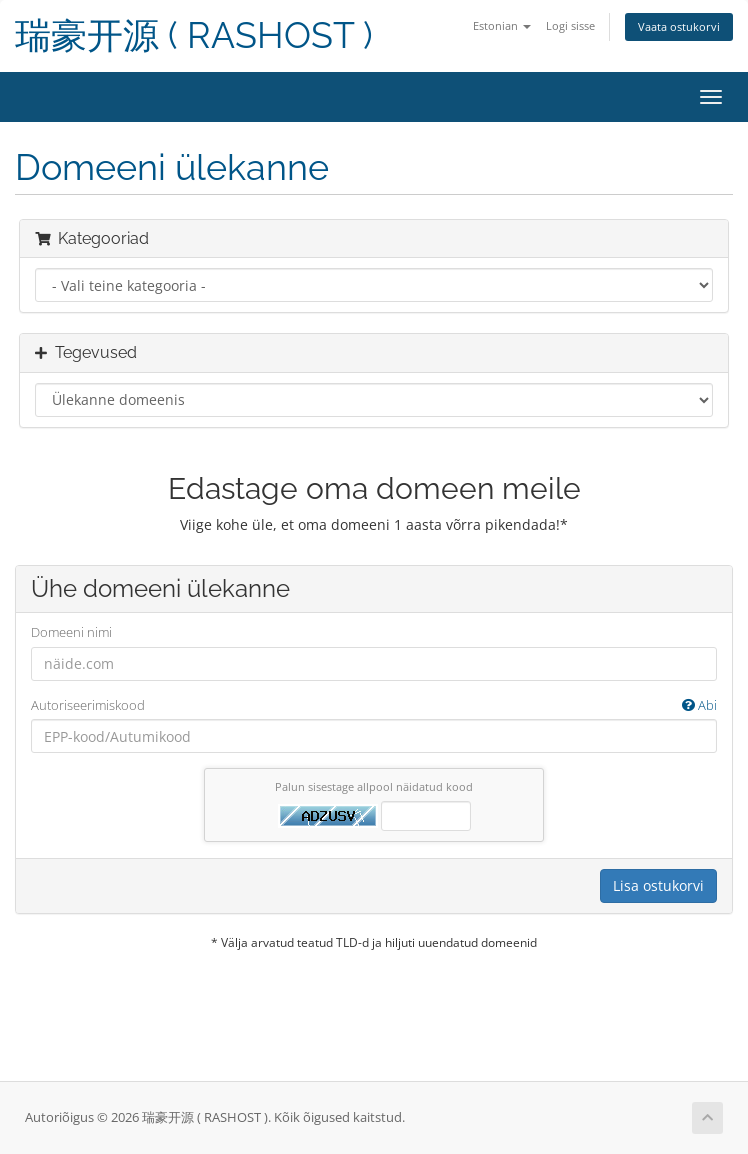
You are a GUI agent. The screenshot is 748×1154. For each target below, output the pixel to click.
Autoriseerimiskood (374, 705)
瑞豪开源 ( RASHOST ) (194, 35)
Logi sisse (570, 25)
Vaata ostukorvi (679, 26)
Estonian (502, 25)
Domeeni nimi (71, 632)
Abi (699, 705)
